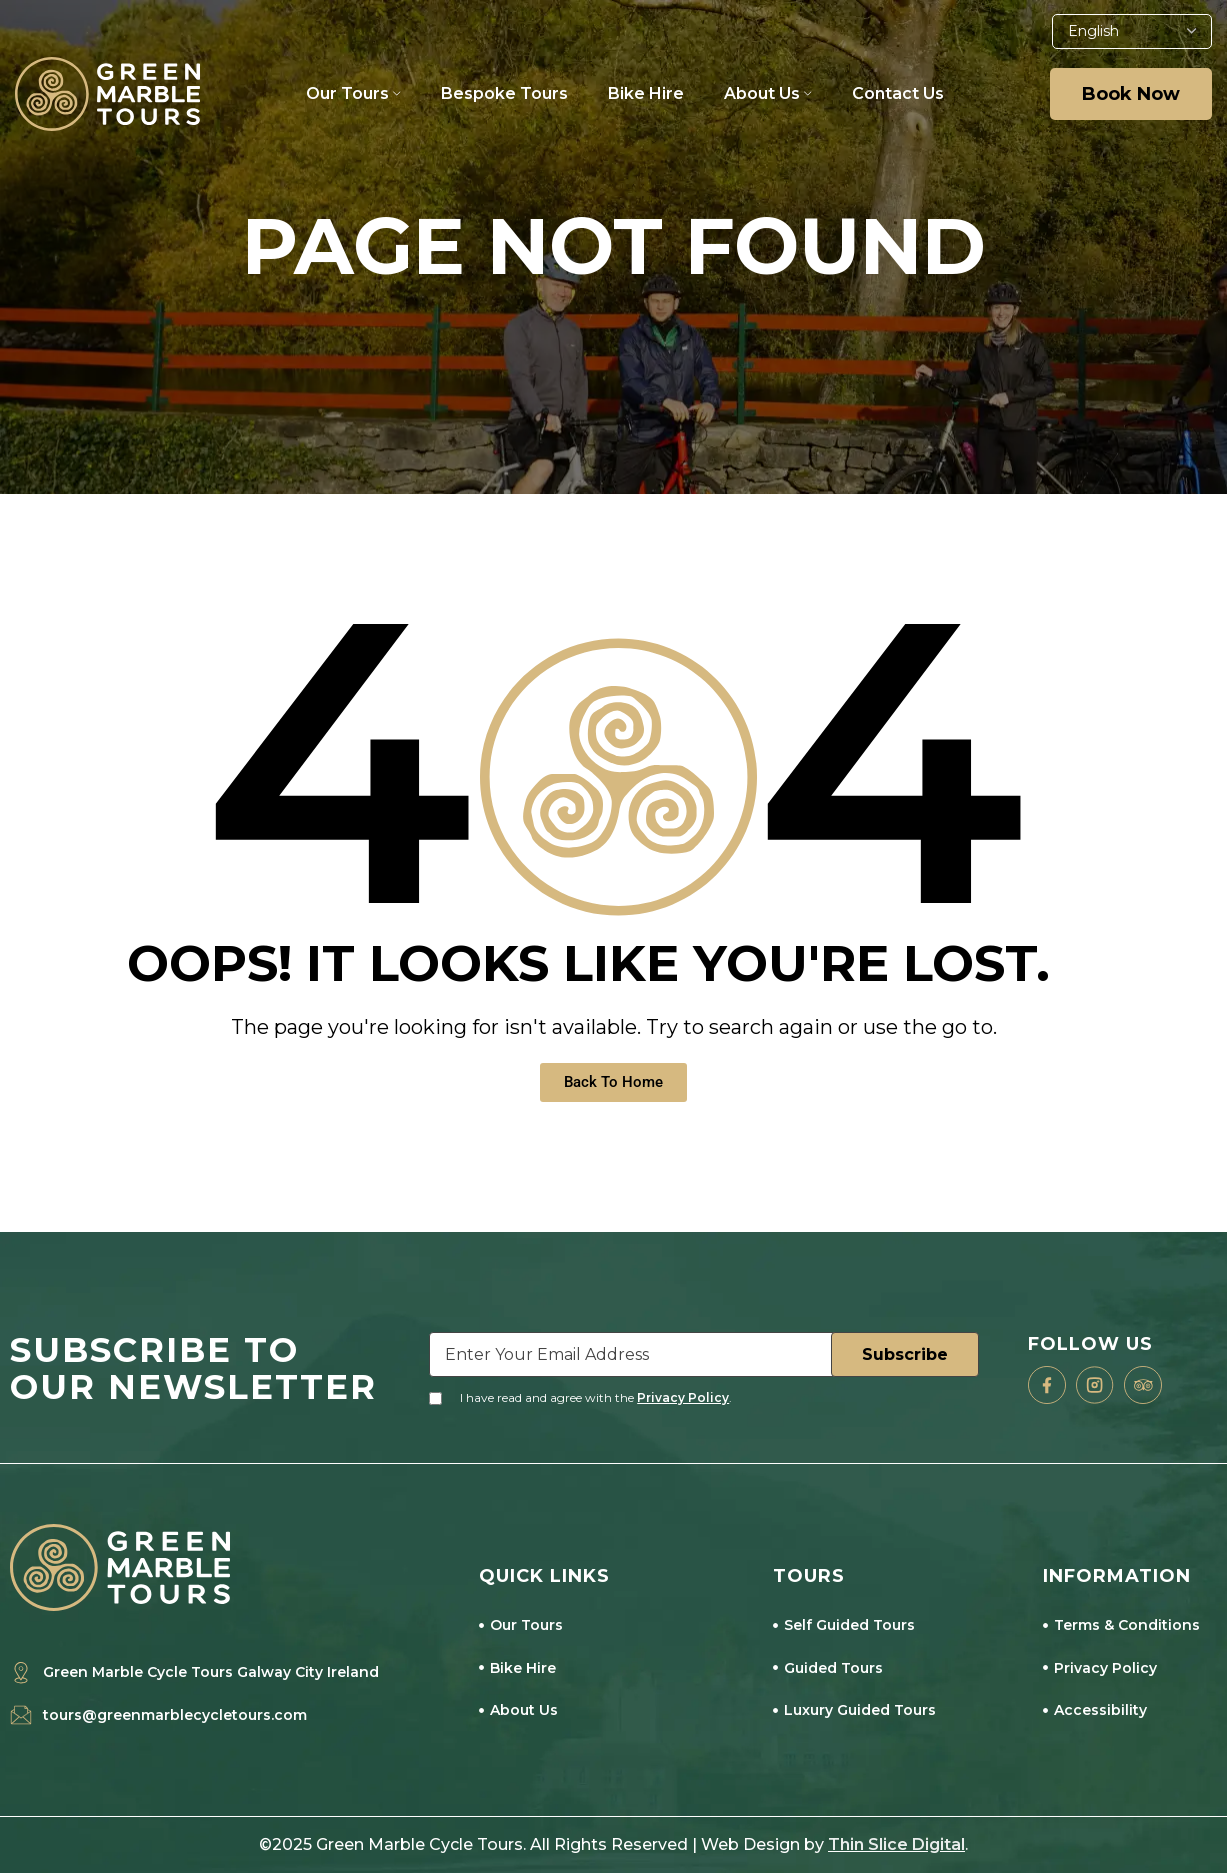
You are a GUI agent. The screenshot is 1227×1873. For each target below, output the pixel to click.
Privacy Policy (683, 1397)
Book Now (1131, 94)
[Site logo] (107, 92)
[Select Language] (1132, 31)
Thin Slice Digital (896, 1844)
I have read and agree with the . (596, 1397)
